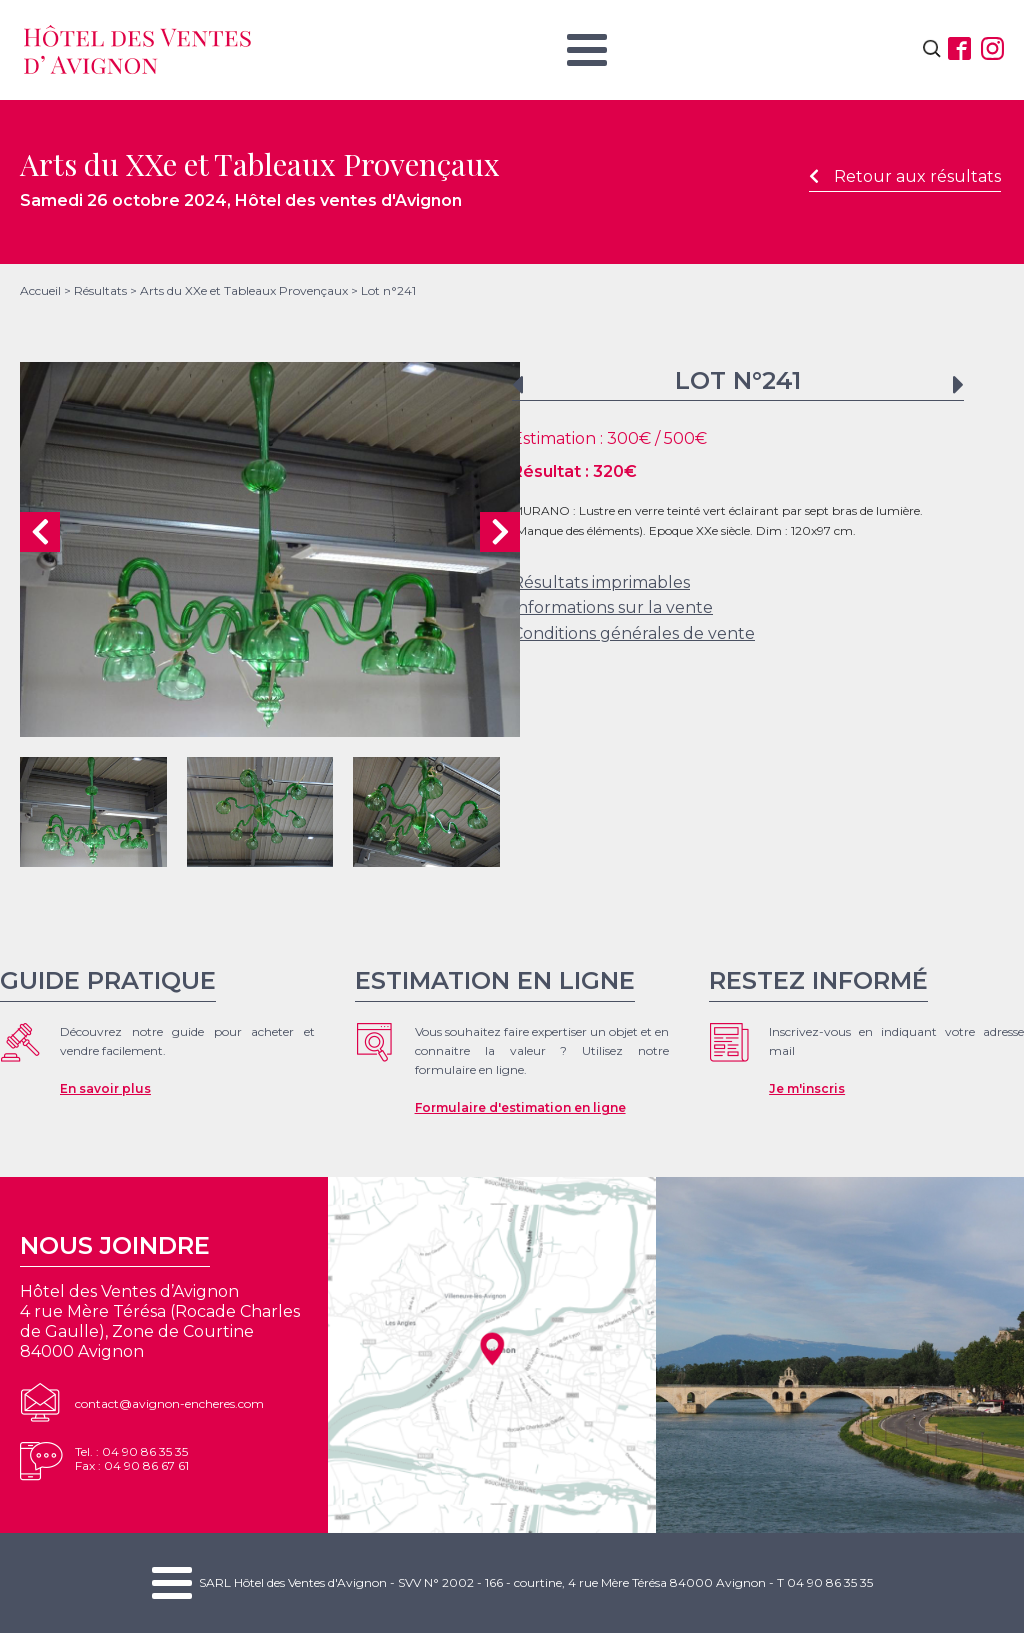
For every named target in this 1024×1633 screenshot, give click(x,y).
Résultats (100, 290)
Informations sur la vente (612, 607)
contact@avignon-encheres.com (169, 1403)
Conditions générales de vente (633, 633)
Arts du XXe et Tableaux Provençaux (244, 290)
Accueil (40, 290)
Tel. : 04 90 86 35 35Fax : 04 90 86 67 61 (132, 1458)
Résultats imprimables (601, 582)
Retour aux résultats (905, 176)
